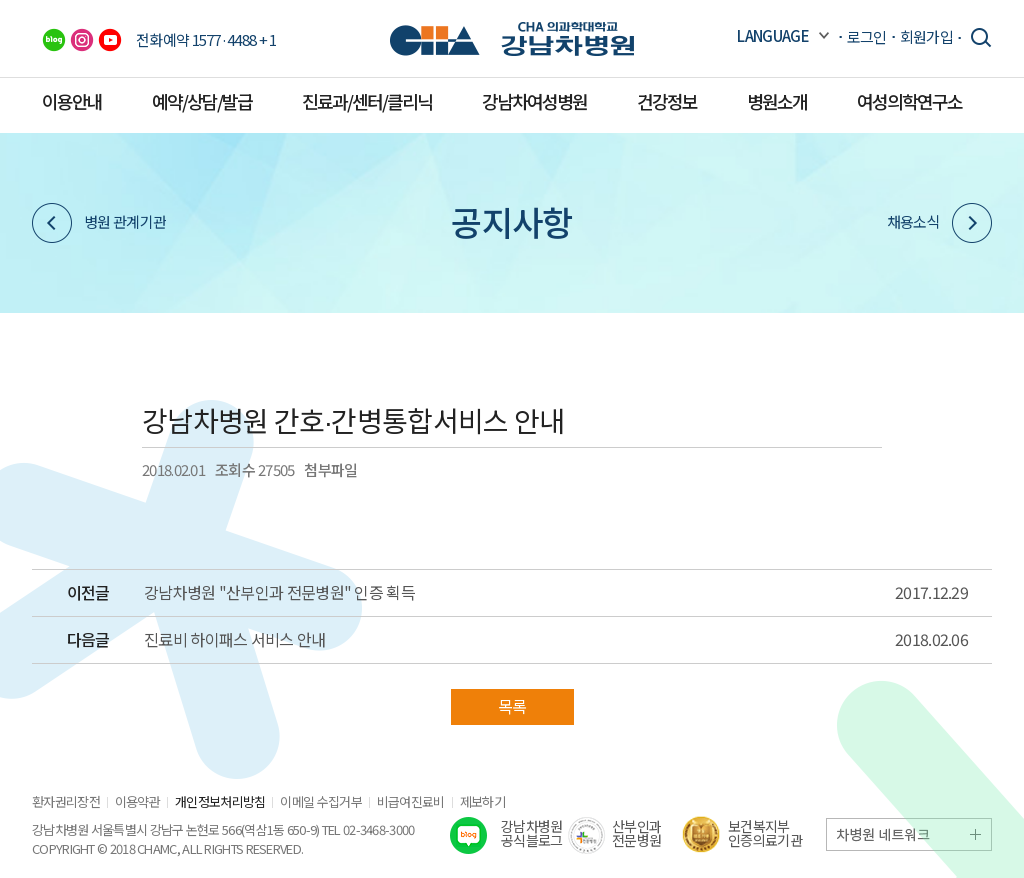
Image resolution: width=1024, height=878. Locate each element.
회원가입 (926, 36)
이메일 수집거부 (320, 801)
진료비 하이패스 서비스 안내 (235, 640)
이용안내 (72, 101)
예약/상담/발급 (202, 101)
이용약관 (137, 801)
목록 (512, 706)
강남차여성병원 (534, 101)
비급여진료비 (411, 801)
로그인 (867, 36)
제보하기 (482, 801)
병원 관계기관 (99, 223)
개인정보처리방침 (220, 801)
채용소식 (939, 223)
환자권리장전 (66, 801)
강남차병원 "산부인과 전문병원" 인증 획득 (279, 593)
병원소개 (777, 101)
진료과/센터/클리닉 (367, 101)
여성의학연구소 (909, 101)
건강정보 (667, 101)
